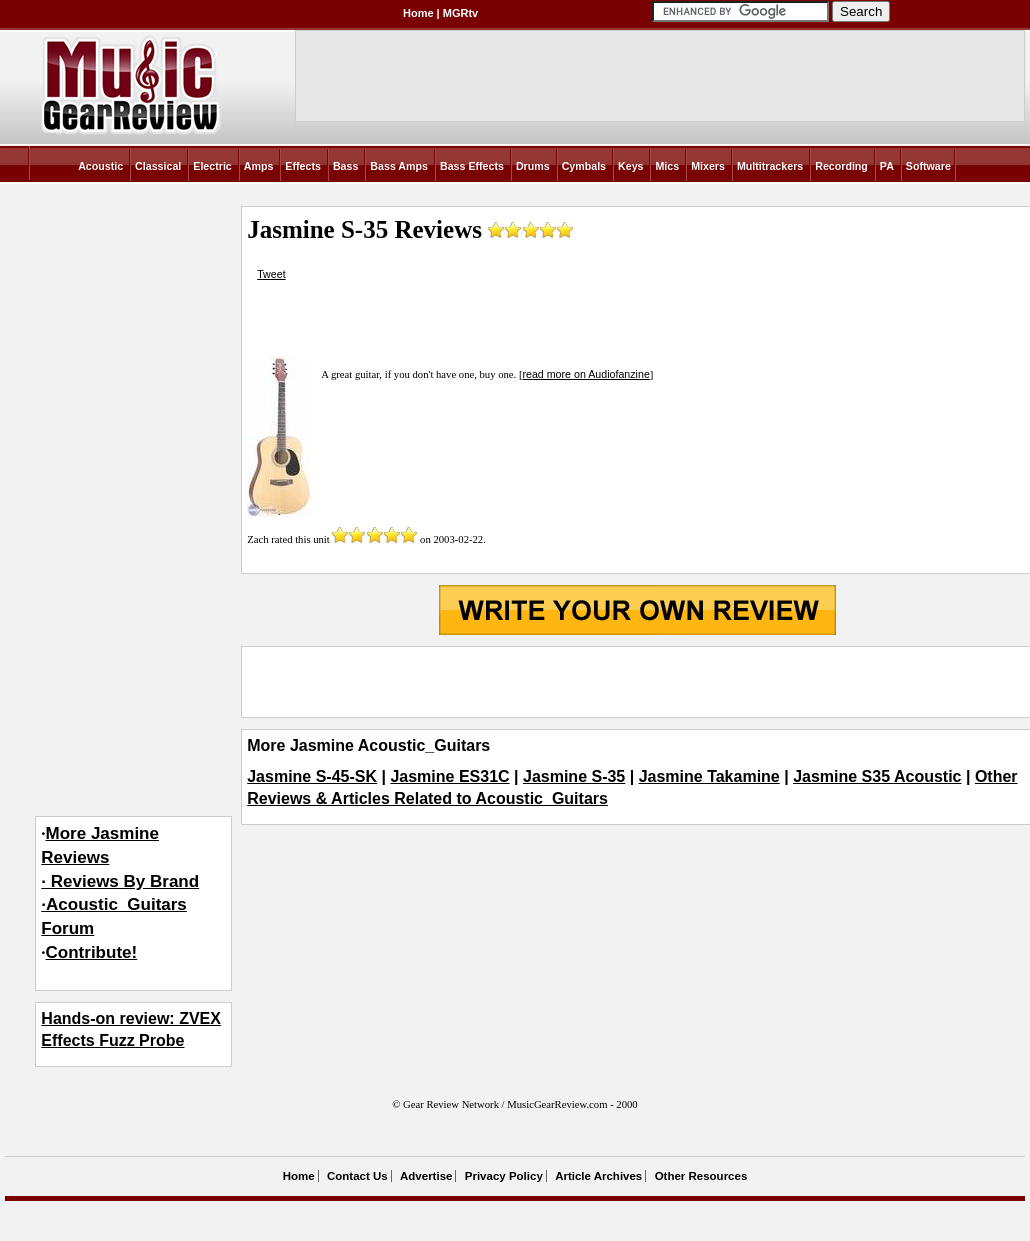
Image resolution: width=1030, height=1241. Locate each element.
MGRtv (460, 13)
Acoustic (100, 166)
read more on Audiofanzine (585, 374)
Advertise (426, 1176)
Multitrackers (770, 166)
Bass (345, 166)
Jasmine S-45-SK (312, 776)
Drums (533, 166)
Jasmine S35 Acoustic (877, 776)
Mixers (708, 166)
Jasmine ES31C (449, 776)
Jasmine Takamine (709, 776)
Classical (158, 166)
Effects (303, 166)
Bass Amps (399, 166)
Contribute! (92, 952)
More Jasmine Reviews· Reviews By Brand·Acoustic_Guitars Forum (120, 881)
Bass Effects (472, 166)
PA (887, 166)
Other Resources (701, 1176)
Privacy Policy (504, 1176)
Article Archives (598, 1176)
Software (928, 166)
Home (418, 13)
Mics (667, 166)
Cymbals (584, 166)
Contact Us (357, 1176)
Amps (259, 166)
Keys (630, 166)
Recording (841, 166)
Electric (212, 166)
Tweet (271, 274)
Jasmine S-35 (574, 776)
